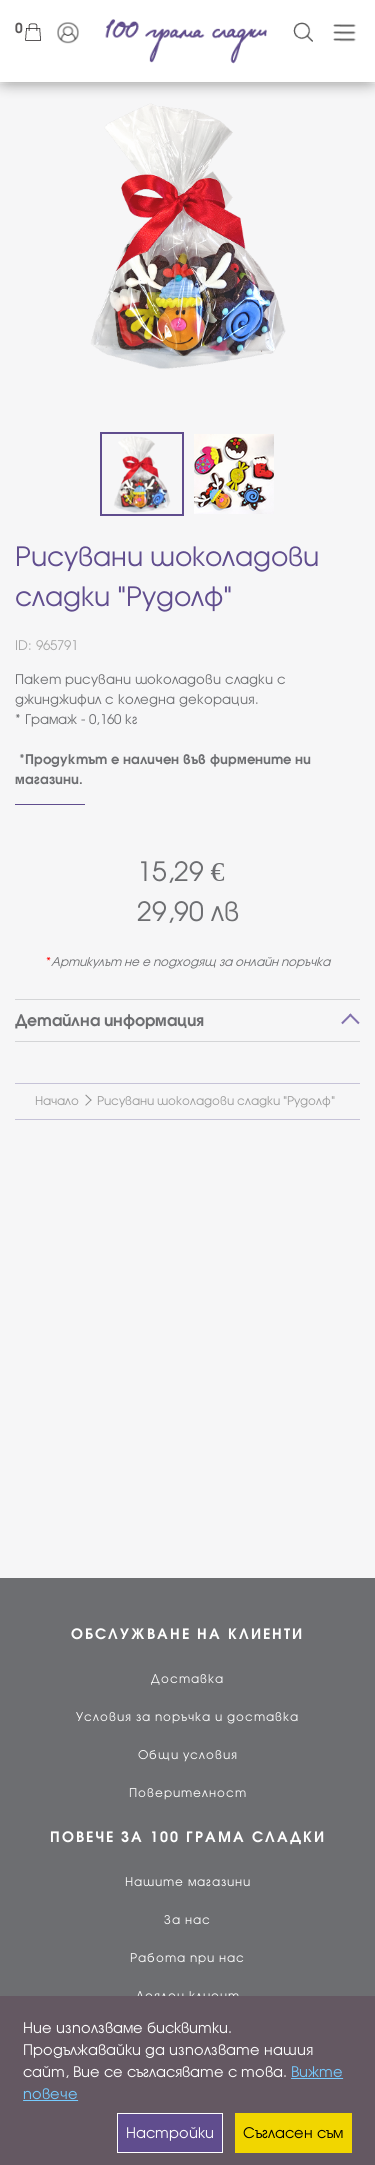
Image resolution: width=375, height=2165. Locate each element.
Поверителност (188, 1793)
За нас (187, 1920)
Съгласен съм (293, 2133)
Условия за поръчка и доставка (187, 1717)
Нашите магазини (188, 1882)
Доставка (187, 1679)
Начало (57, 1101)
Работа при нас (187, 1958)
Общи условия (188, 1755)
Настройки (170, 2133)
